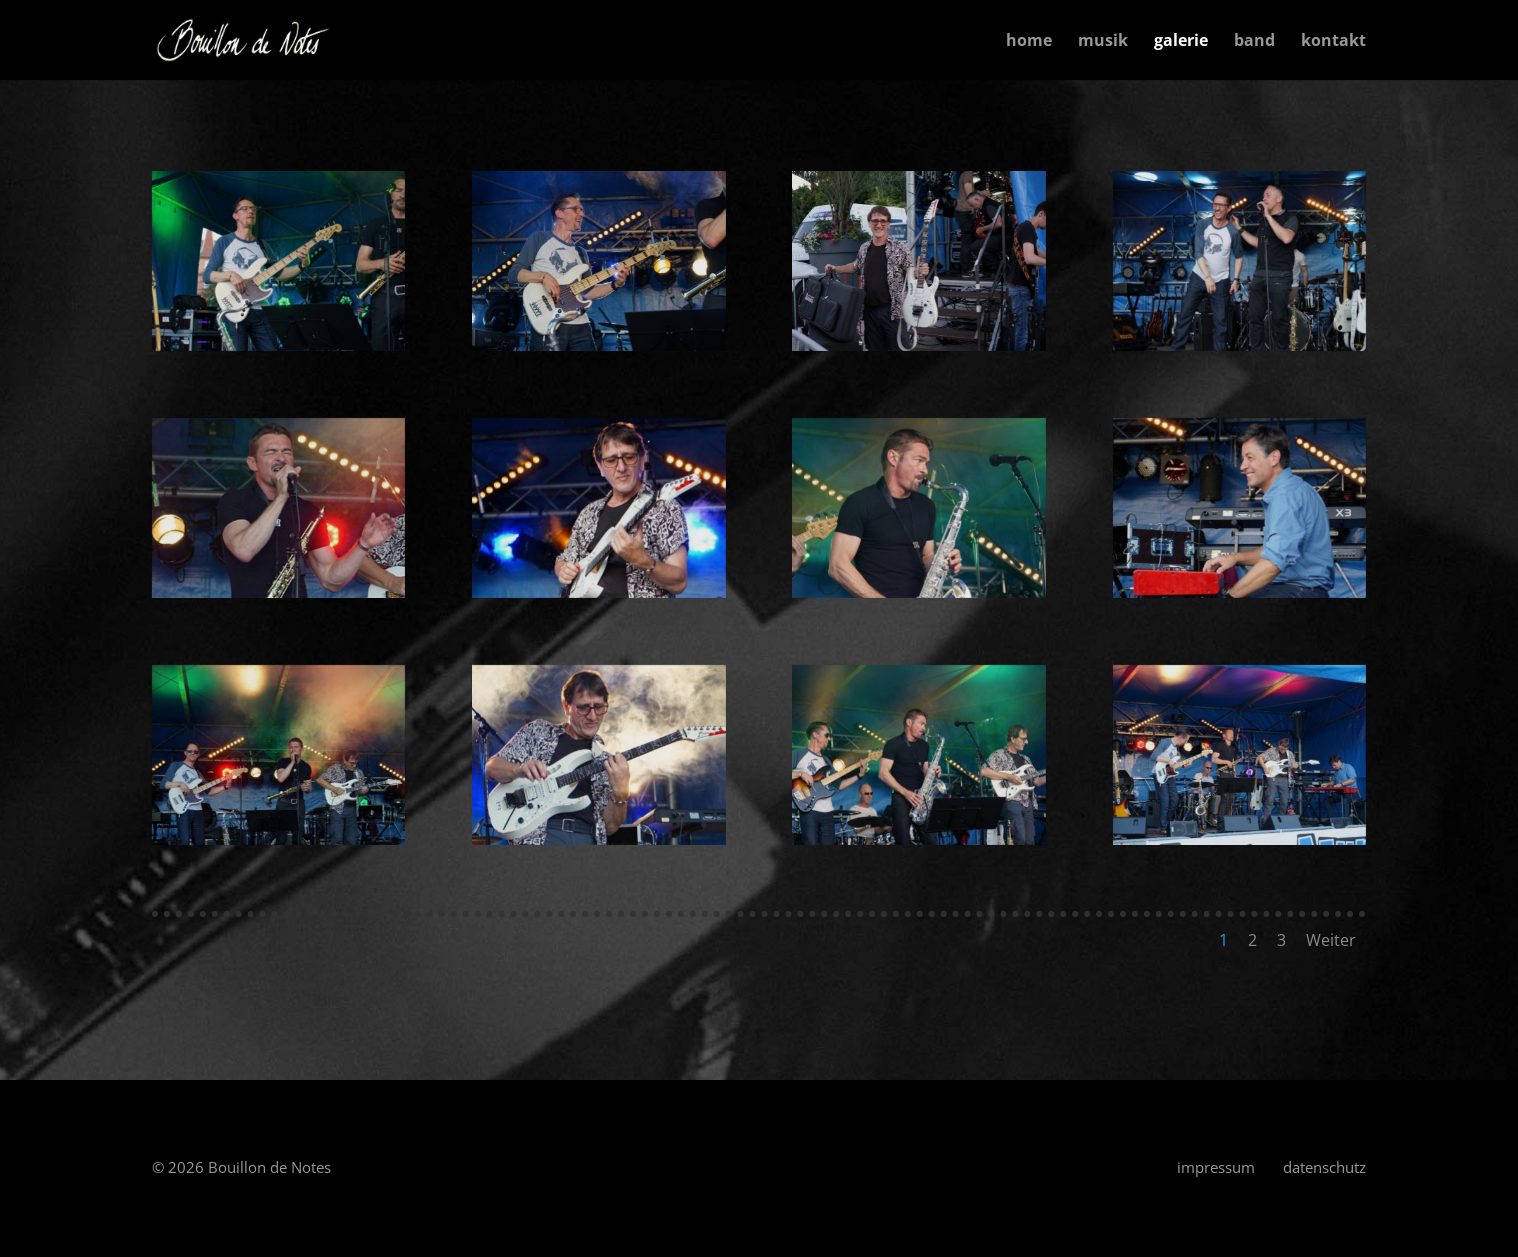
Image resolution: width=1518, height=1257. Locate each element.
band (1254, 42)
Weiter (1331, 940)
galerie (1181, 42)
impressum (1216, 1167)
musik (1103, 42)
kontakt (1333, 42)
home (1029, 42)
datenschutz (1324, 1167)
